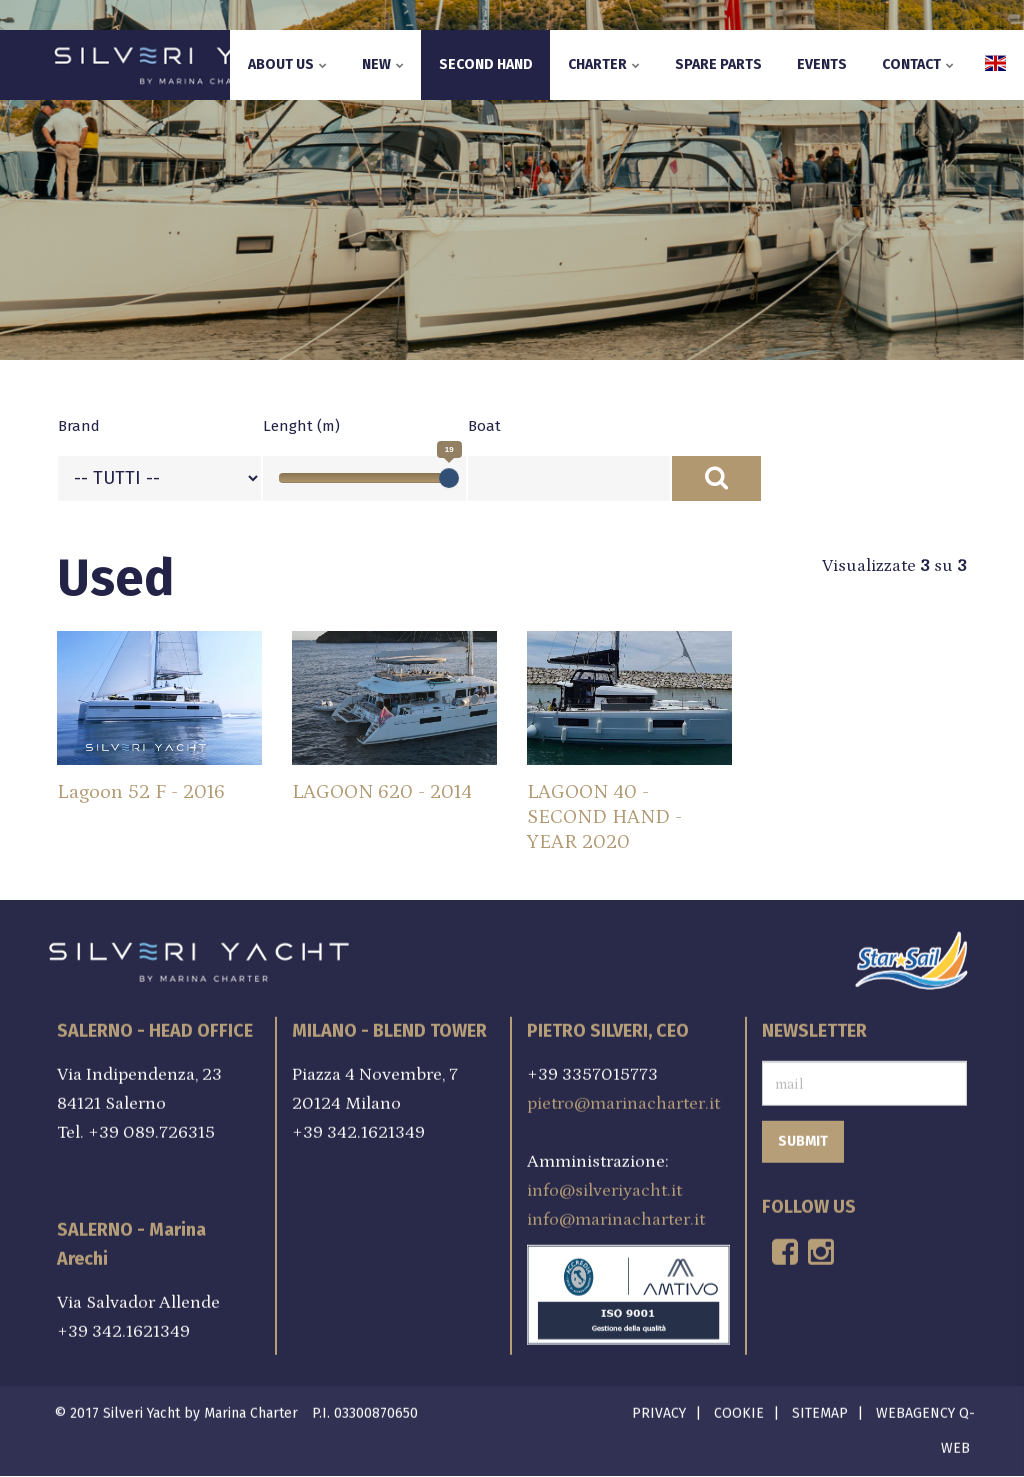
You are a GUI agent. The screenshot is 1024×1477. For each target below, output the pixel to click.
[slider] (449, 478)
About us (287, 64)
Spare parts (718, 64)
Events (822, 64)
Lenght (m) (301, 426)
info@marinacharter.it (616, 1216)
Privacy (659, 1409)
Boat (484, 426)
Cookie (739, 1409)
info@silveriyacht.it (604, 1187)
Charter (604, 64)
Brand (79, 426)
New (383, 64)
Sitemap (820, 1409)
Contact (918, 64)
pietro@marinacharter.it (623, 1100)
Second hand (486, 64)
